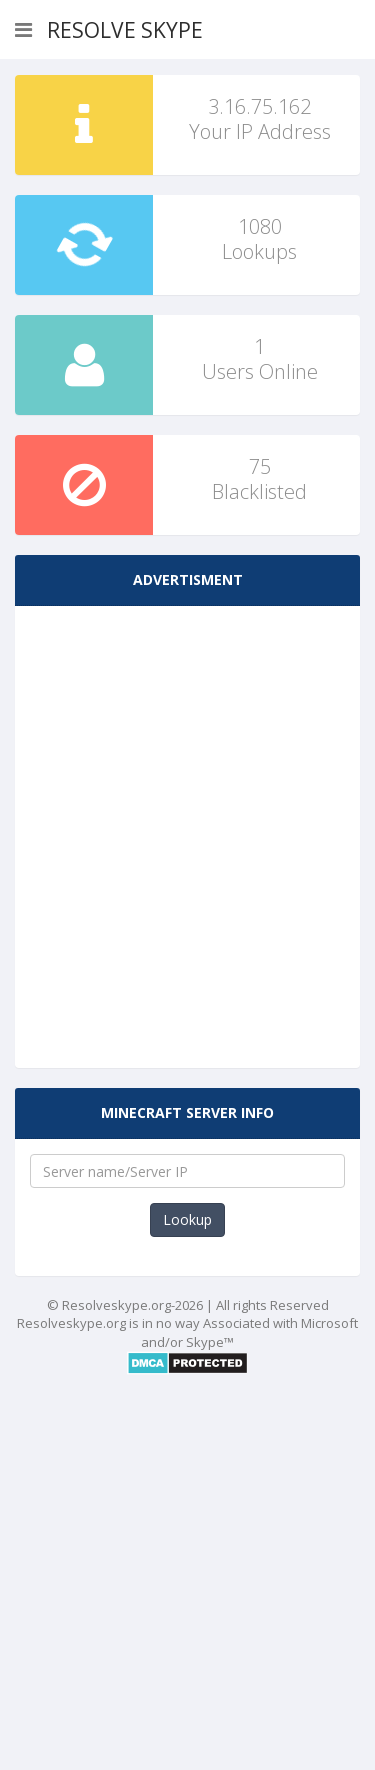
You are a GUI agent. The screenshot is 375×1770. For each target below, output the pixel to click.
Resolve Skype (125, 30)
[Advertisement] (187, 818)
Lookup (187, 1219)
